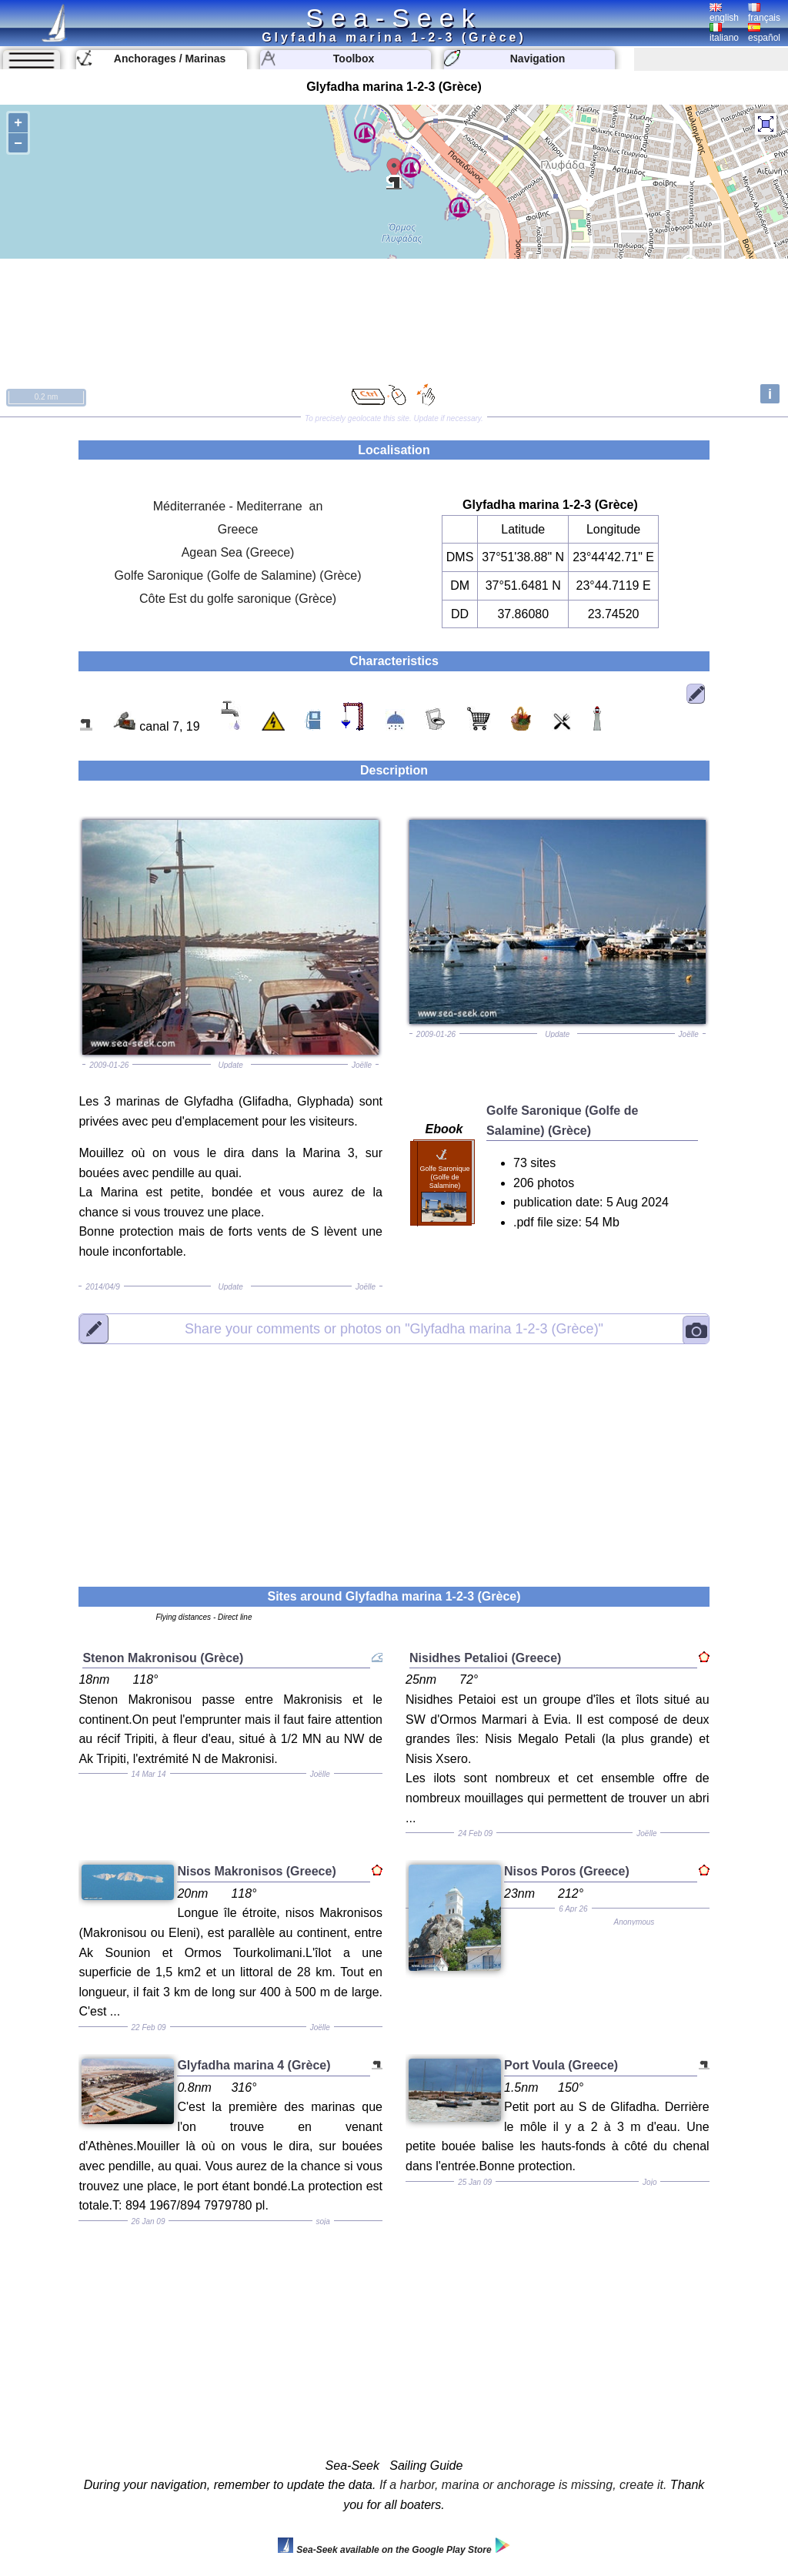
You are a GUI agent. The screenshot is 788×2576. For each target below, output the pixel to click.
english (724, 13)
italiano (724, 33)
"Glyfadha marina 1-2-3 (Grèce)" (394, 1329)
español (764, 33)
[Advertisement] (394, 1456)
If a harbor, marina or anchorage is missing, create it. (523, 2484)
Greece (238, 529)
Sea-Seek (394, 17)
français (764, 13)
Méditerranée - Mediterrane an (238, 506)
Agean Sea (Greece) (238, 552)
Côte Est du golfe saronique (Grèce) (237, 598)
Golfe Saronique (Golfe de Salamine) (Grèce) (238, 575)
